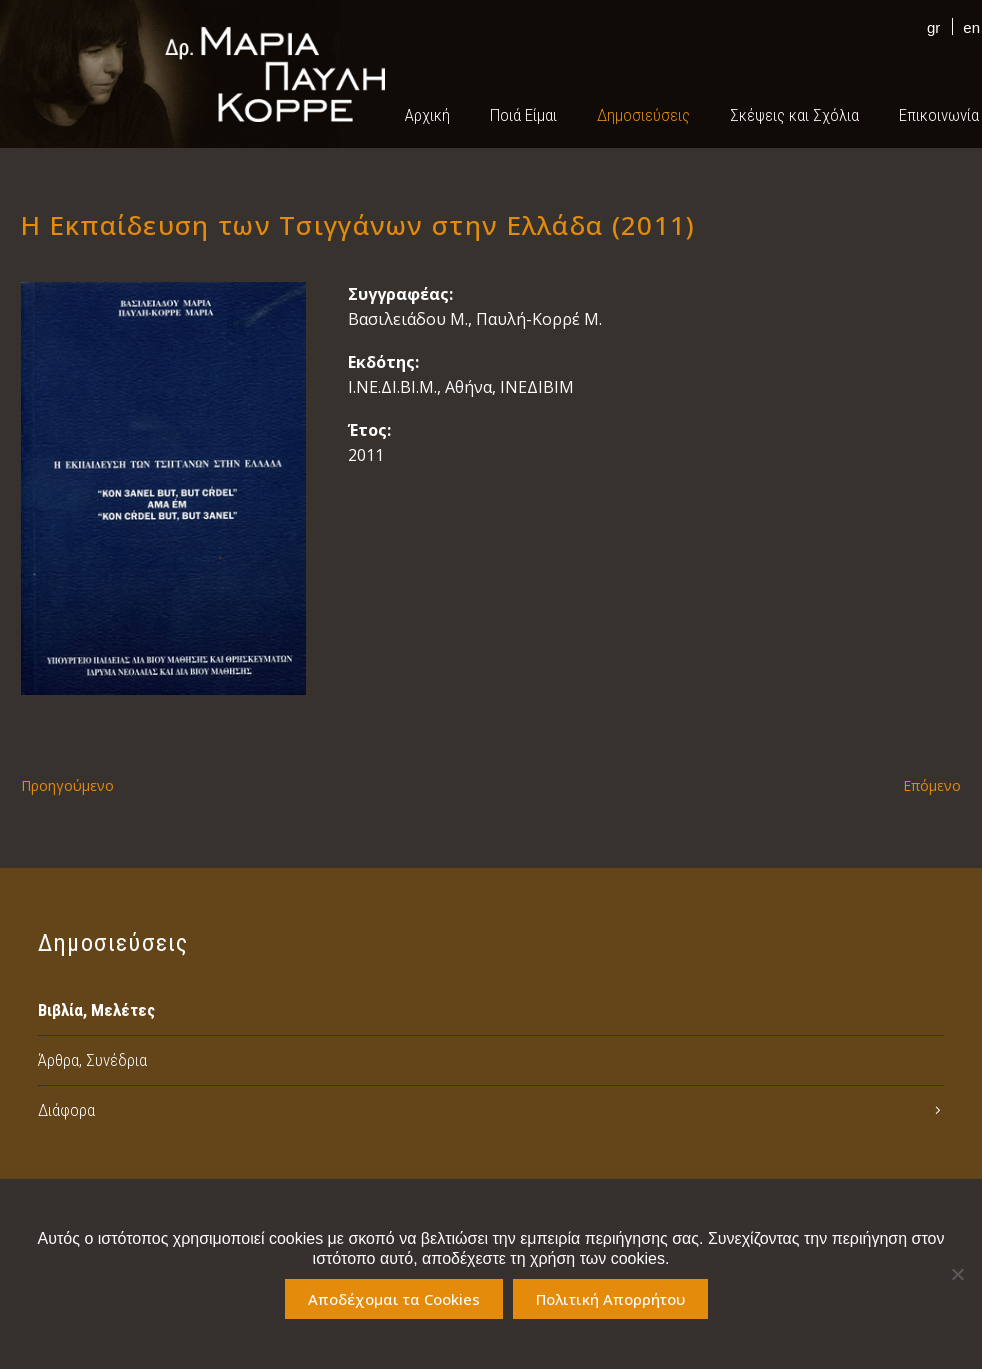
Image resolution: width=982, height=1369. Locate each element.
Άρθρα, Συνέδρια (92, 1060)
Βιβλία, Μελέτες (96, 1010)
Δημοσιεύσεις (643, 115)
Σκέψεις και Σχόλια (794, 115)
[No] (957, 1274)
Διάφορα (66, 1110)
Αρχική (427, 115)
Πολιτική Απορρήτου (610, 1299)
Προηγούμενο (67, 785)
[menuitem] (928, 26)
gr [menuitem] (933, 27)
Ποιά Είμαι (523, 115)
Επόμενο (932, 785)
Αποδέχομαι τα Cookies (394, 1299)
